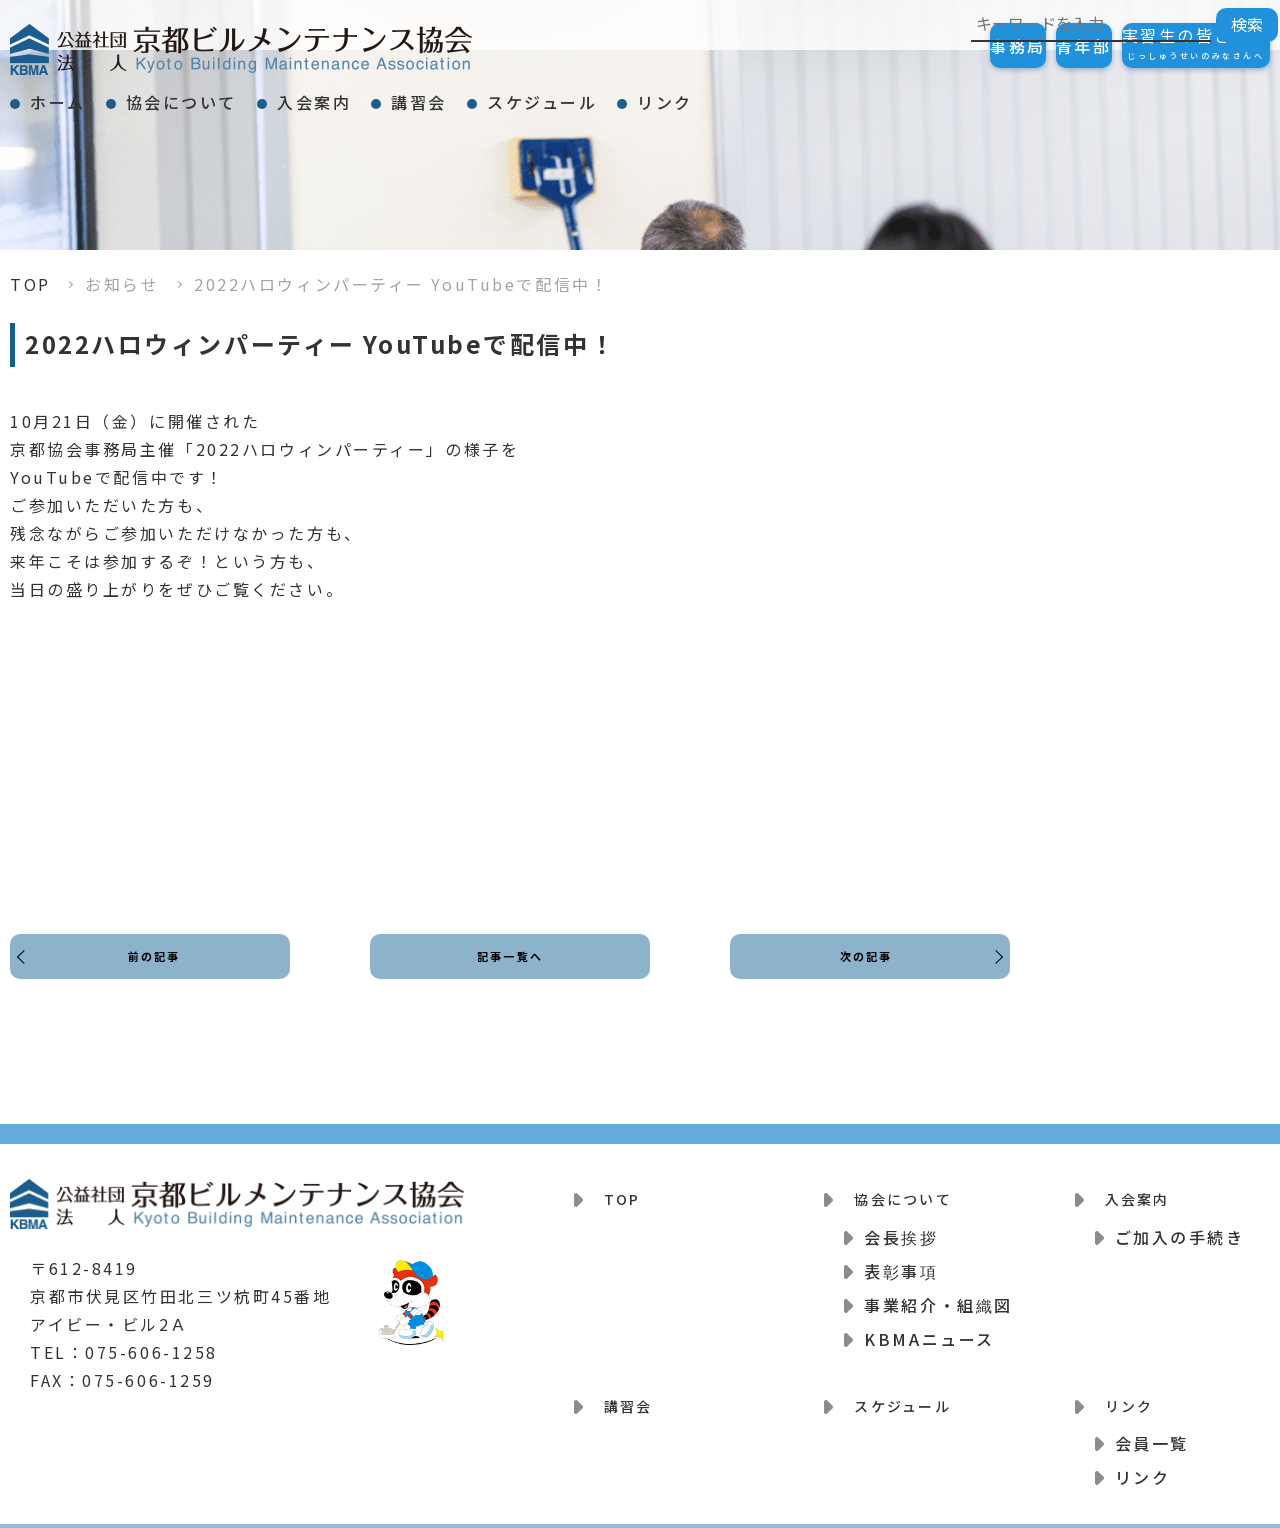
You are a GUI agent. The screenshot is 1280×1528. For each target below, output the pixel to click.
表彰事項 (901, 1258)
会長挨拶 (901, 1224)
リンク (863, 94)
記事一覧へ (510, 974)
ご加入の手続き (1180, 1224)
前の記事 (160, 974)
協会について (235, 94)
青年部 (1024, 46)
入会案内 (404, 94)
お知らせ (122, 284)
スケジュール (704, 94)
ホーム (76, 94)
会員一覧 (1152, 1418)
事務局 (918, 46)
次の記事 (860, 974)
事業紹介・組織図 (938, 1292)
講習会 (545, 94)
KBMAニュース (929, 1326)
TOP (30, 284)
